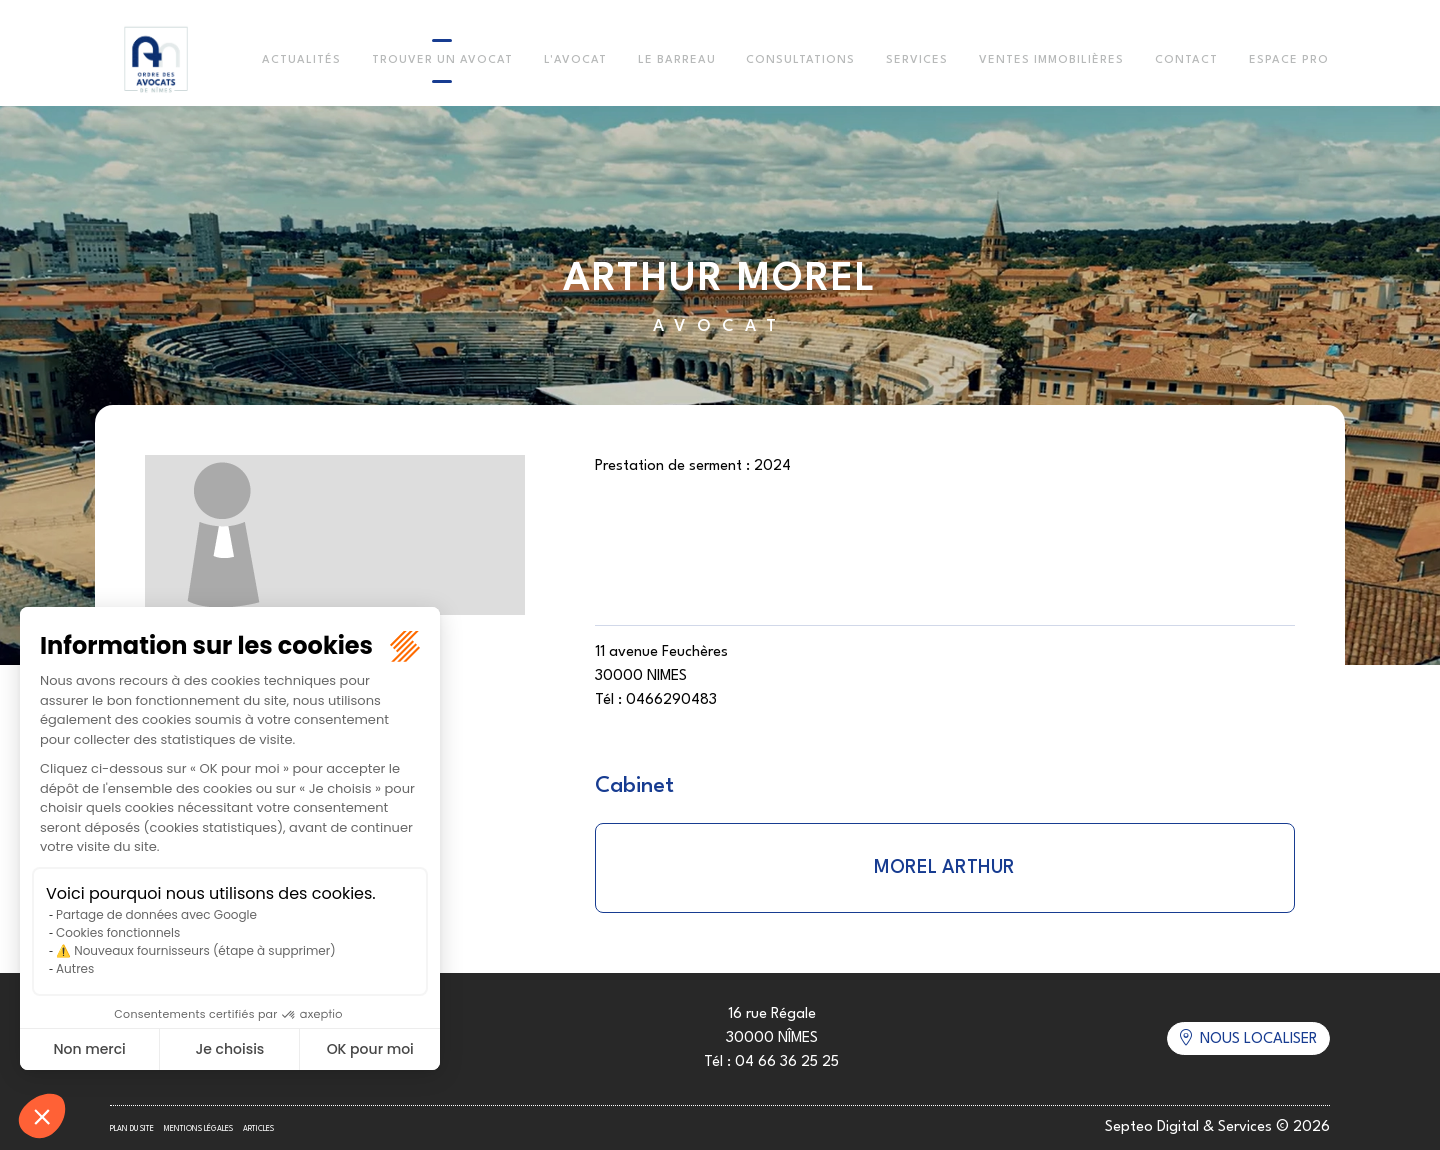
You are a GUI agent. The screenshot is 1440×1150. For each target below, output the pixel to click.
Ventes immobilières (1051, 60)
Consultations (800, 60)
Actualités (301, 60)
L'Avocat (575, 60)
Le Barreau (677, 60)
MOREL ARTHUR (944, 868)
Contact (1186, 60)
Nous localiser (1258, 1039)
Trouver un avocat (442, 60)
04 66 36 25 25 (787, 1062)
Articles (258, 1129)
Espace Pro (1289, 60)
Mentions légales (198, 1129)
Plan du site (132, 1129)
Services (917, 60)
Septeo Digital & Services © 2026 (1217, 1127)
